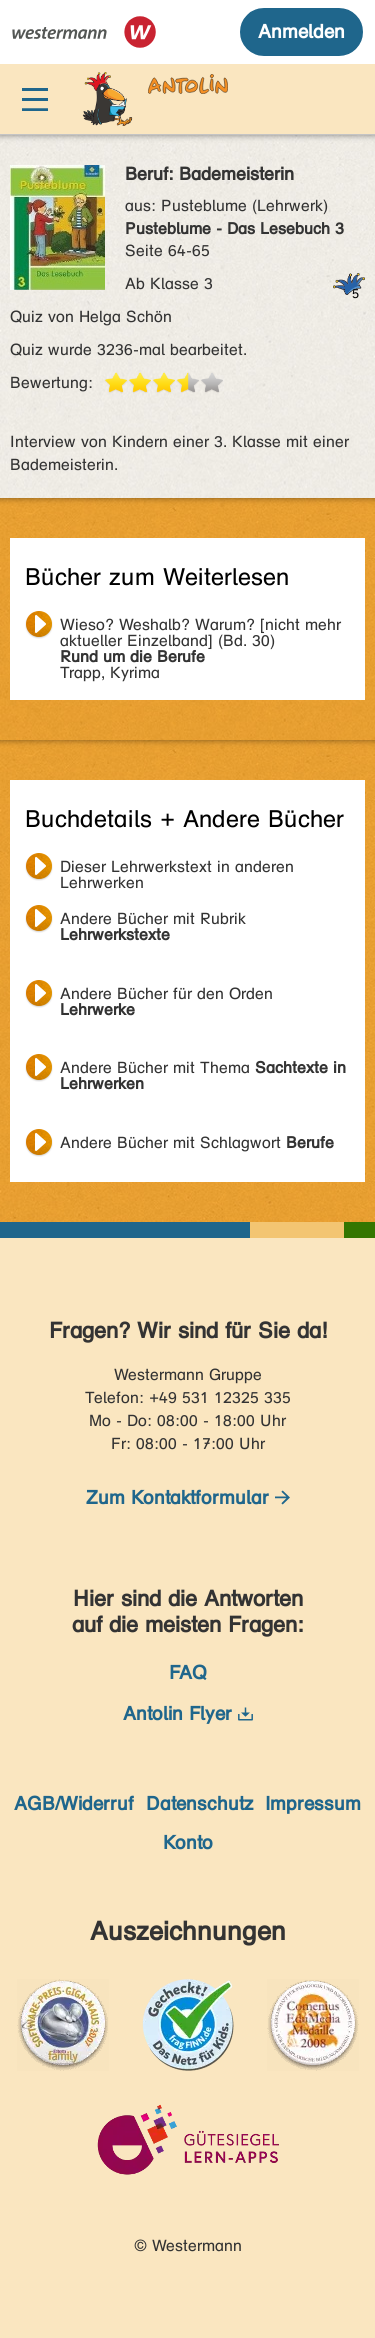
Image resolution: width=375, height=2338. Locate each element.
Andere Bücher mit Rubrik (153, 921)
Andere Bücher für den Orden (166, 996)
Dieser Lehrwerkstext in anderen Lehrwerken (177, 869)
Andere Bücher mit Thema (203, 1070)
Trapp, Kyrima (200, 627)
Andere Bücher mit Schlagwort (197, 1142)
